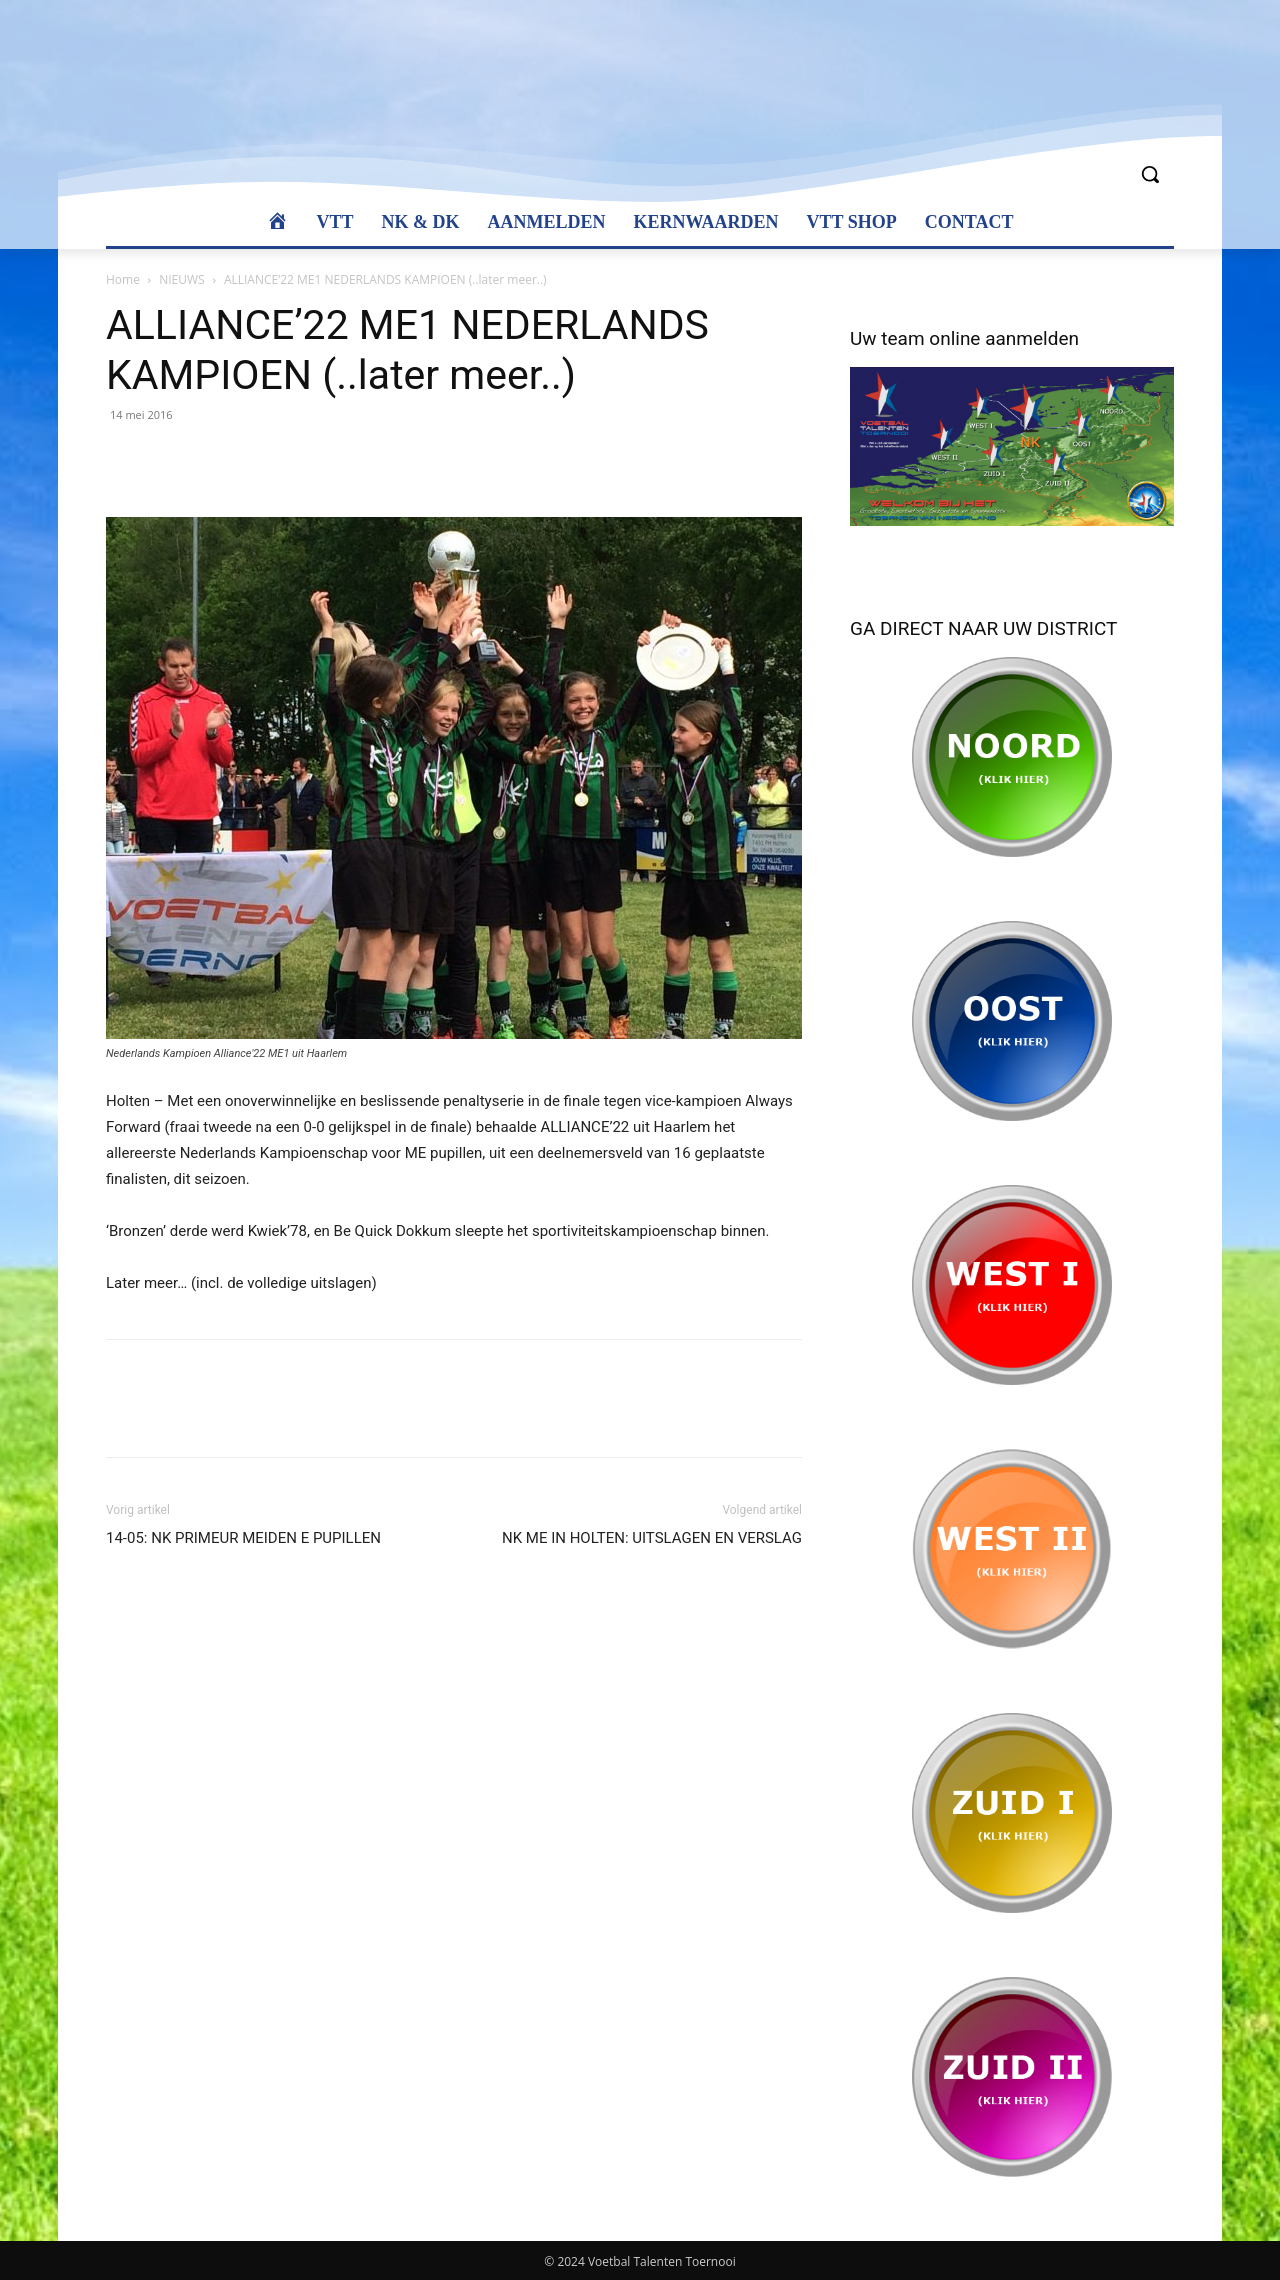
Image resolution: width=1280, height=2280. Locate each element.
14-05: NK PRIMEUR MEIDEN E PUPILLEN (243, 1538)
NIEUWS (181, 279)
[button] (1150, 174)
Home (123, 279)
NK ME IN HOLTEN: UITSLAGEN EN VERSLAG (652, 1538)
